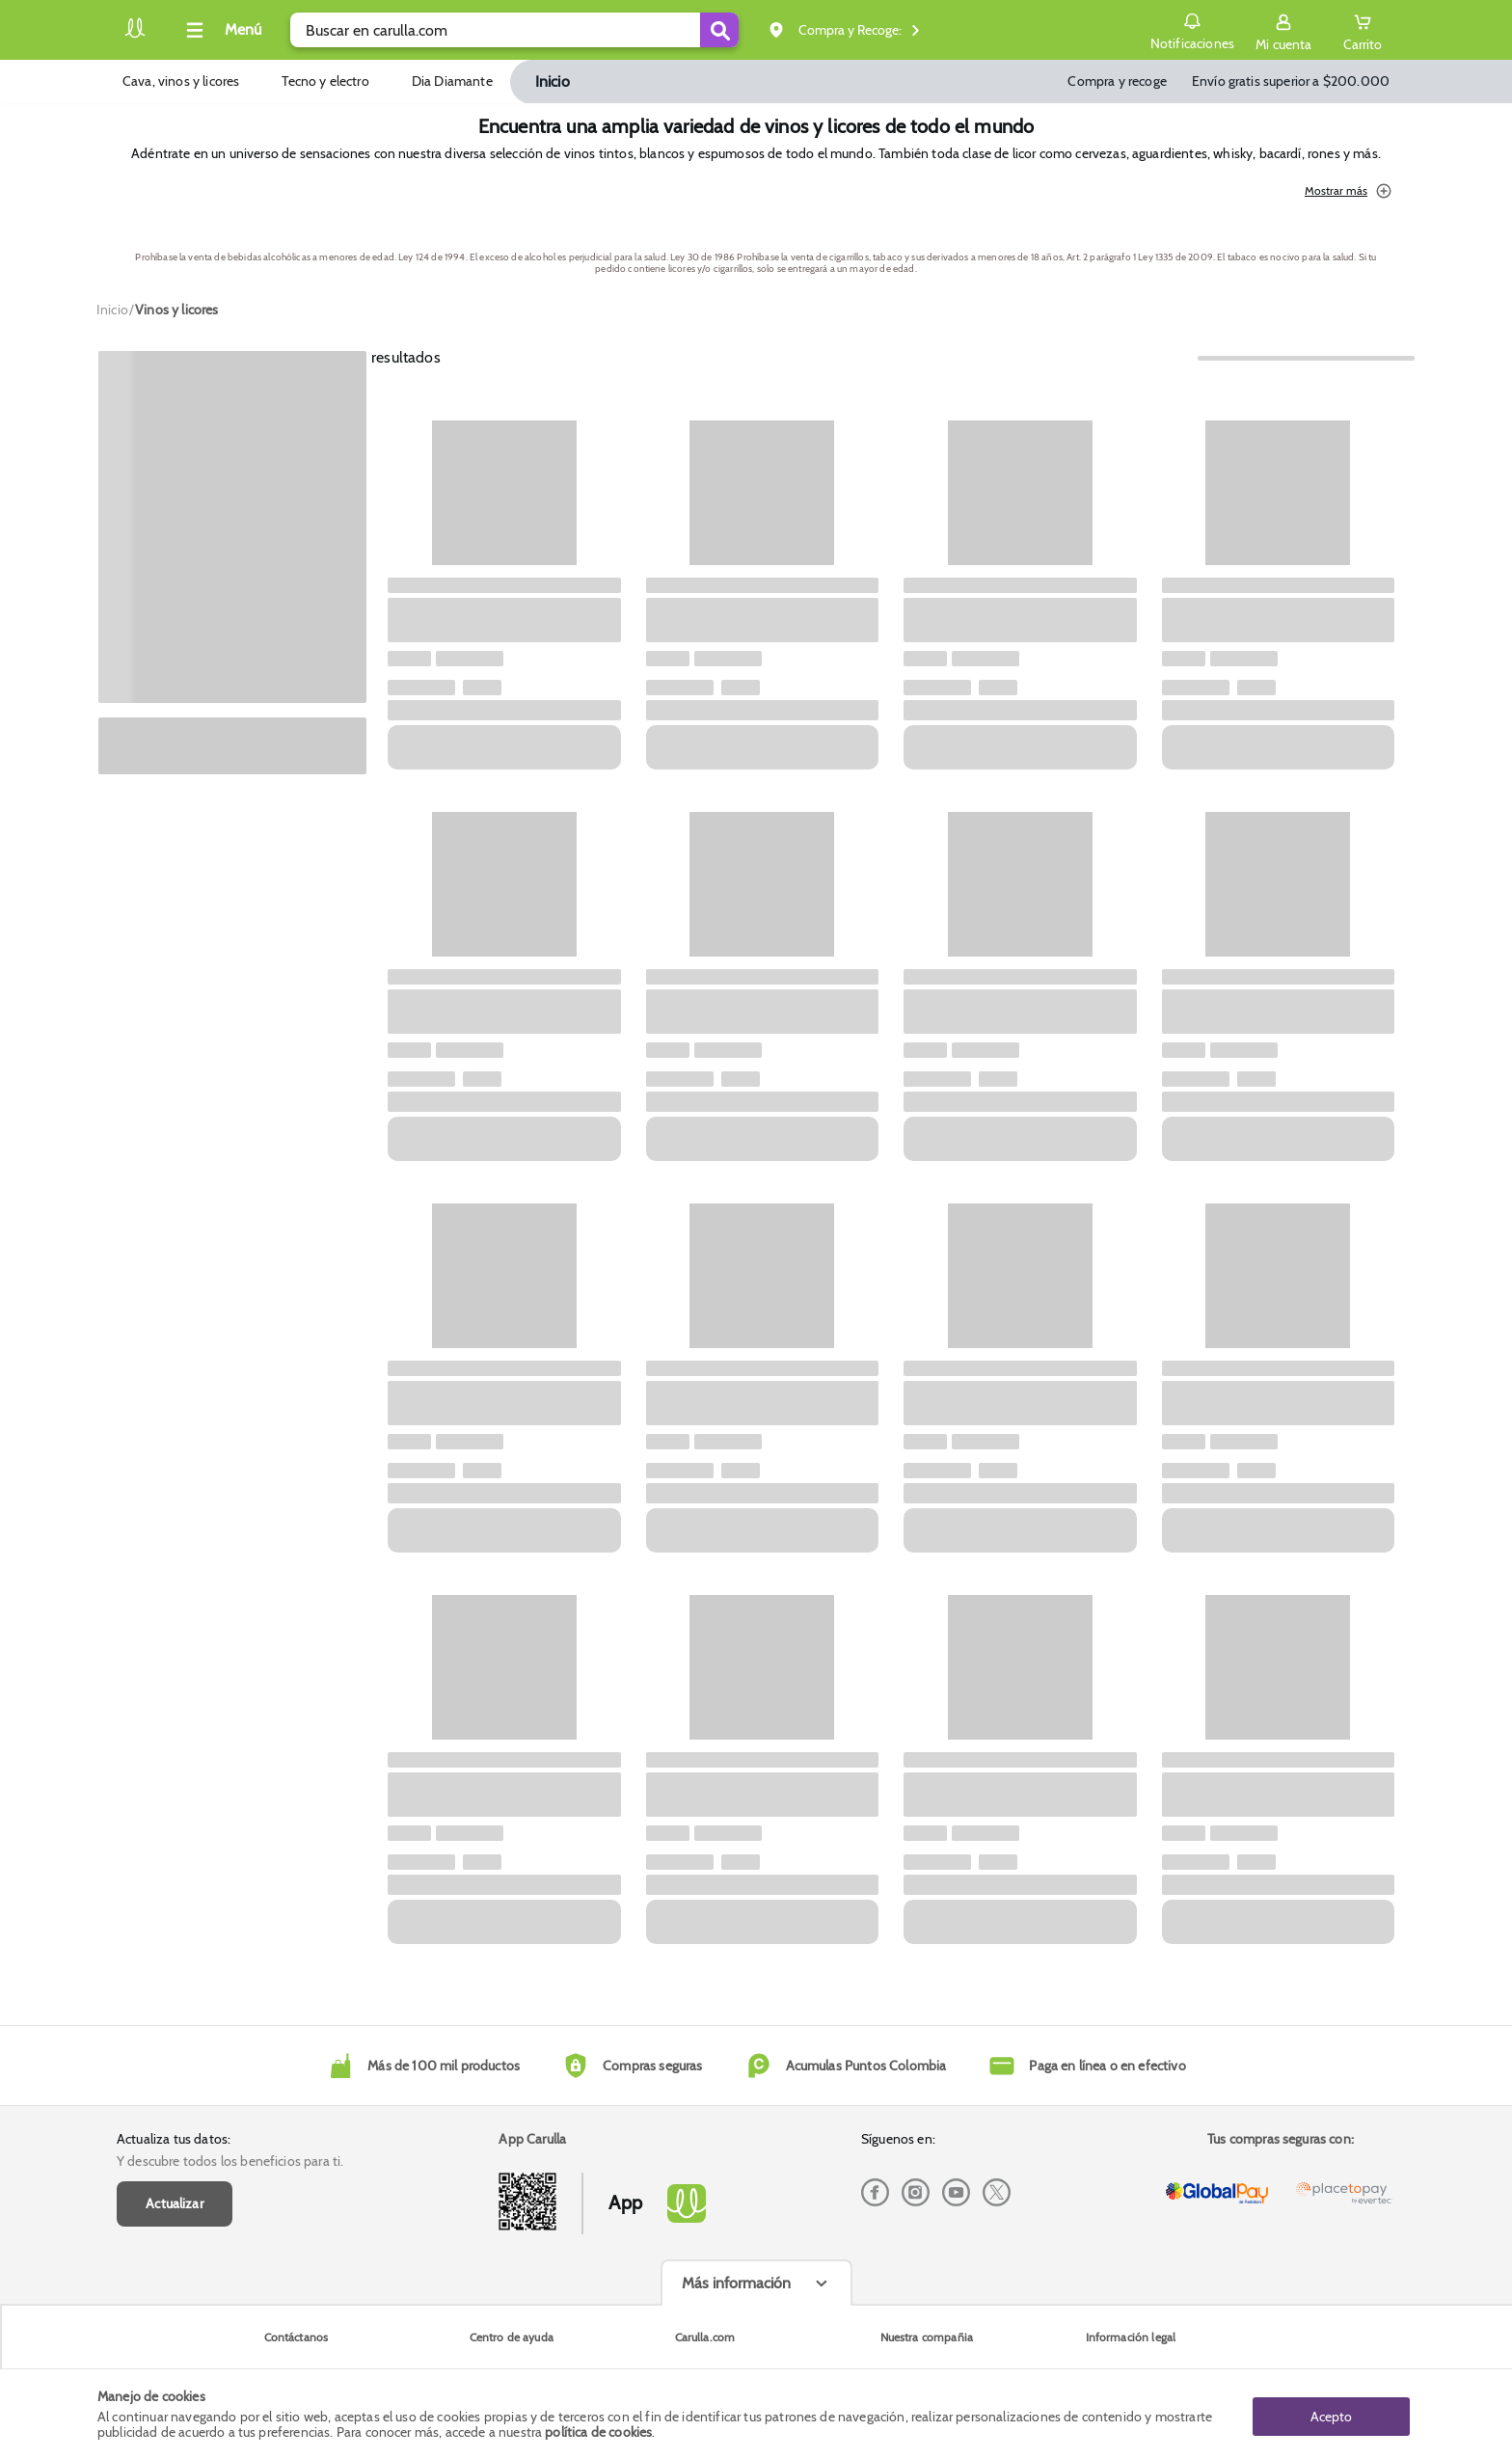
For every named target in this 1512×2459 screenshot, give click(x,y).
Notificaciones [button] (1191, 29)
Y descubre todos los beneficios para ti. (230, 2161)
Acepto (1331, 2413)
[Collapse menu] (221, 29)
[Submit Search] (719, 30)
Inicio (552, 81)
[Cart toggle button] (1363, 30)
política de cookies (598, 2432)
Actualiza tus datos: (173, 2139)
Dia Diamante (452, 81)
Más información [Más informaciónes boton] (736, 2283)
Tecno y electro (325, 81)
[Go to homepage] (112, 309)
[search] (514, 30)
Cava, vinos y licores (180, 81)
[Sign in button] (1283, 30)
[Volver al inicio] (135, 35)
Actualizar (174, 2203)
